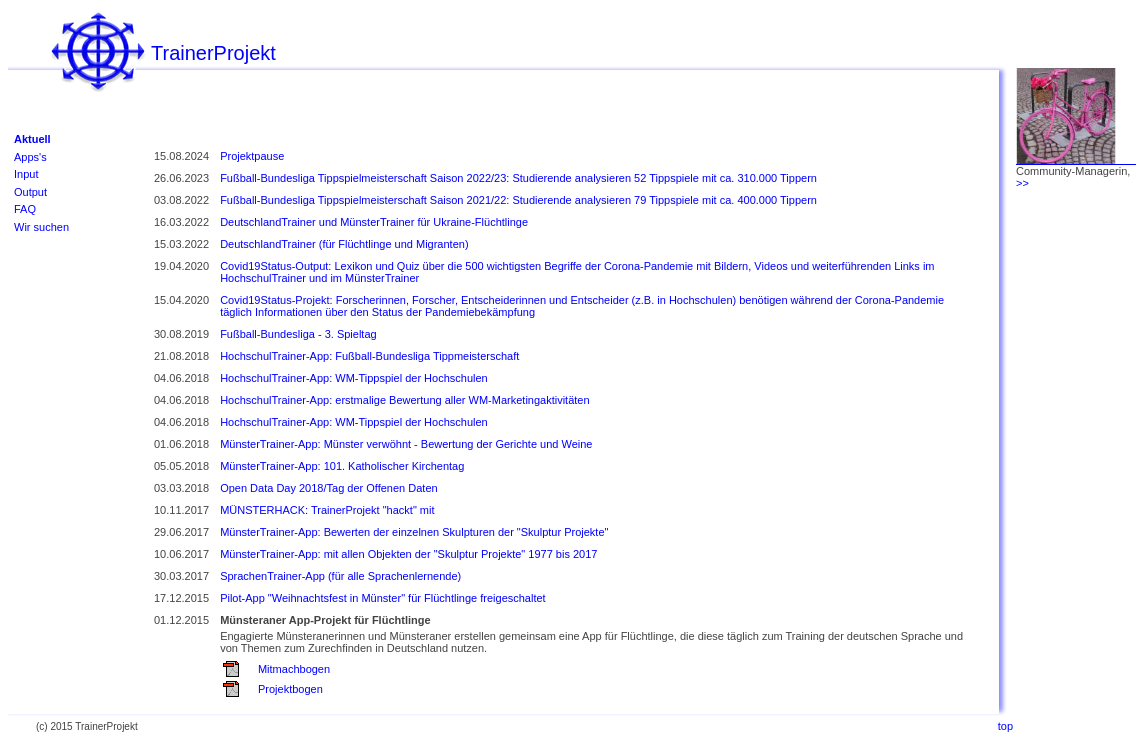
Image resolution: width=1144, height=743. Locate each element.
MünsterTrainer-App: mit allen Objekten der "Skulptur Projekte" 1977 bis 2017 (408, 554)
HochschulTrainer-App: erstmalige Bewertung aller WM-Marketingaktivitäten (404, 400)
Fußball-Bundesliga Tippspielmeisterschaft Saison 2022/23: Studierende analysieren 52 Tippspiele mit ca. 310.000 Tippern (518, 178)
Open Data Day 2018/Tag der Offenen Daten (329, 488)
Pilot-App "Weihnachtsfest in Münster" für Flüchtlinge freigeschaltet (383, 598)
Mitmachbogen (294, 669)
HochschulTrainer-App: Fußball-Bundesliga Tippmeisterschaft (369, 356)
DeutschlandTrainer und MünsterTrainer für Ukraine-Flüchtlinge (374, 222)
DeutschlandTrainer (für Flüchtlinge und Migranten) (344, 244)
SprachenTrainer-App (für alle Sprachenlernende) (340, 576)
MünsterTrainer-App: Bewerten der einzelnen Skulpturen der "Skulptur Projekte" (414, 532)
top (1005, 726)
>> (1022, 183)
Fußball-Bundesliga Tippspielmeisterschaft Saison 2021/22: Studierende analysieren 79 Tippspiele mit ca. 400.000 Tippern (518, 200)
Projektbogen (290, 689)
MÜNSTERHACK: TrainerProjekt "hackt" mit (327, 510)
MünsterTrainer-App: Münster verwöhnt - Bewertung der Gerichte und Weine (406, 444)
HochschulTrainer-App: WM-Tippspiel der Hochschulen (354, 378)
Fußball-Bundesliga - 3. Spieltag (298, 334)
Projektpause (252, 156)
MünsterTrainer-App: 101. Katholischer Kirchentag (342, 466)
